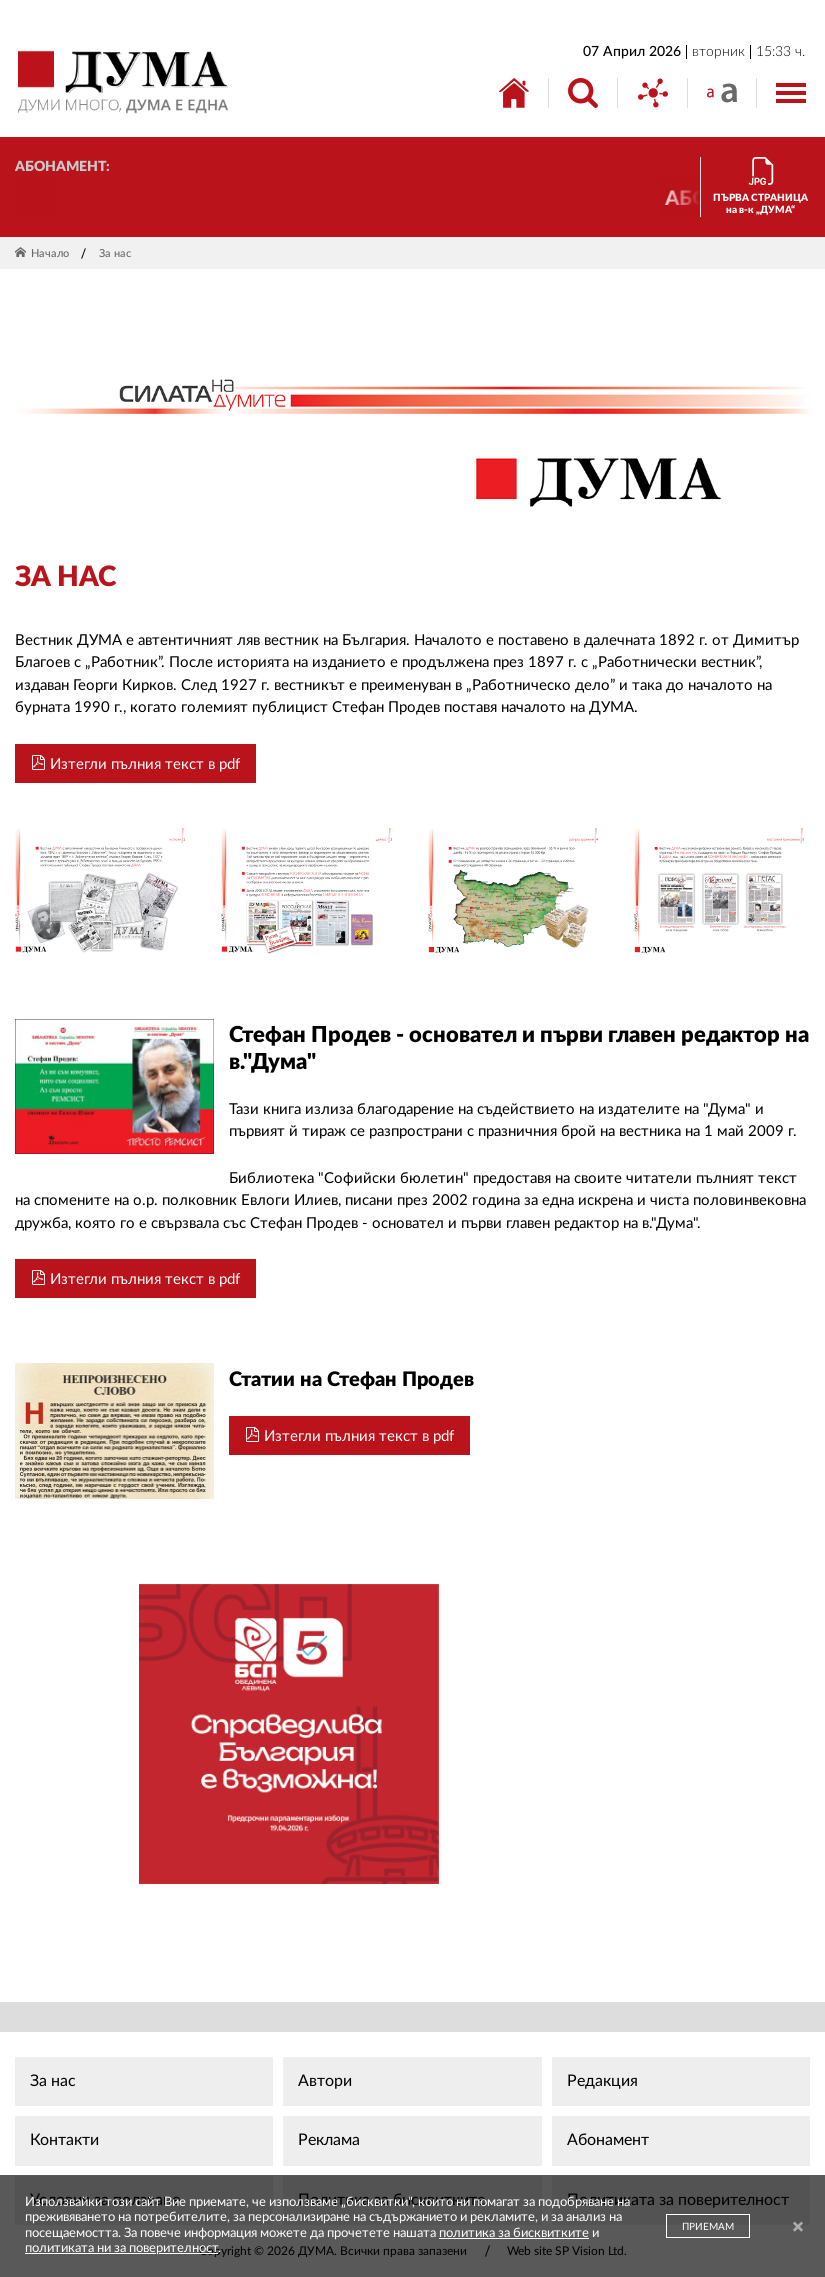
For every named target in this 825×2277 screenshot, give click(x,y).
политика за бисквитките (514, 2233)
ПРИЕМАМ (708, 2227)
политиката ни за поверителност (121, 2248)
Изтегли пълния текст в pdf (135, 763)
